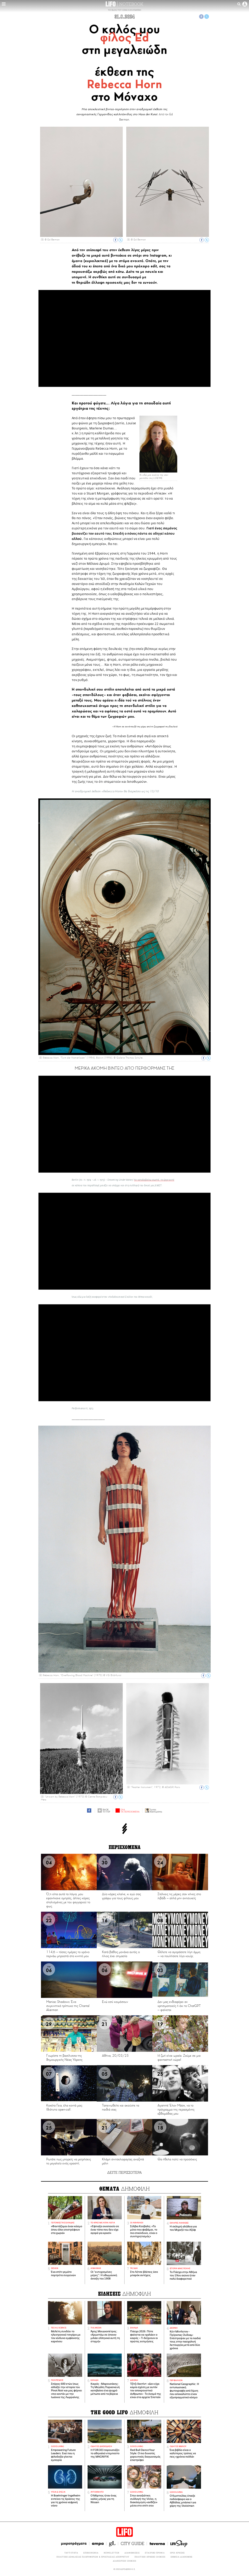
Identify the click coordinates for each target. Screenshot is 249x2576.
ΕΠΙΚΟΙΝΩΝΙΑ (90, 2552)
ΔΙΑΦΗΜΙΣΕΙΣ (132, 2552)
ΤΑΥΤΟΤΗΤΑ (71, 2552)
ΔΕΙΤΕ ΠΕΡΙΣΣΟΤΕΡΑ (124, 2172)
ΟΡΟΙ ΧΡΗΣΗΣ (177, 2552)
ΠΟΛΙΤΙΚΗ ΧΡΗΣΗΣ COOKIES (150, 2556)
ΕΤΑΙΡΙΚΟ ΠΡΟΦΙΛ (155, 2552)
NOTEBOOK (131, 4)
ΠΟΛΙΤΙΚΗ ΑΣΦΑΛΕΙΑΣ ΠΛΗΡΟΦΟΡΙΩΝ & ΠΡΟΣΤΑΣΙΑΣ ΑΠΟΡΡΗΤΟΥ (92, 2556)
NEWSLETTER (111, 2552)
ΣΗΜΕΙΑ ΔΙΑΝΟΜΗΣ (182, 2556)
